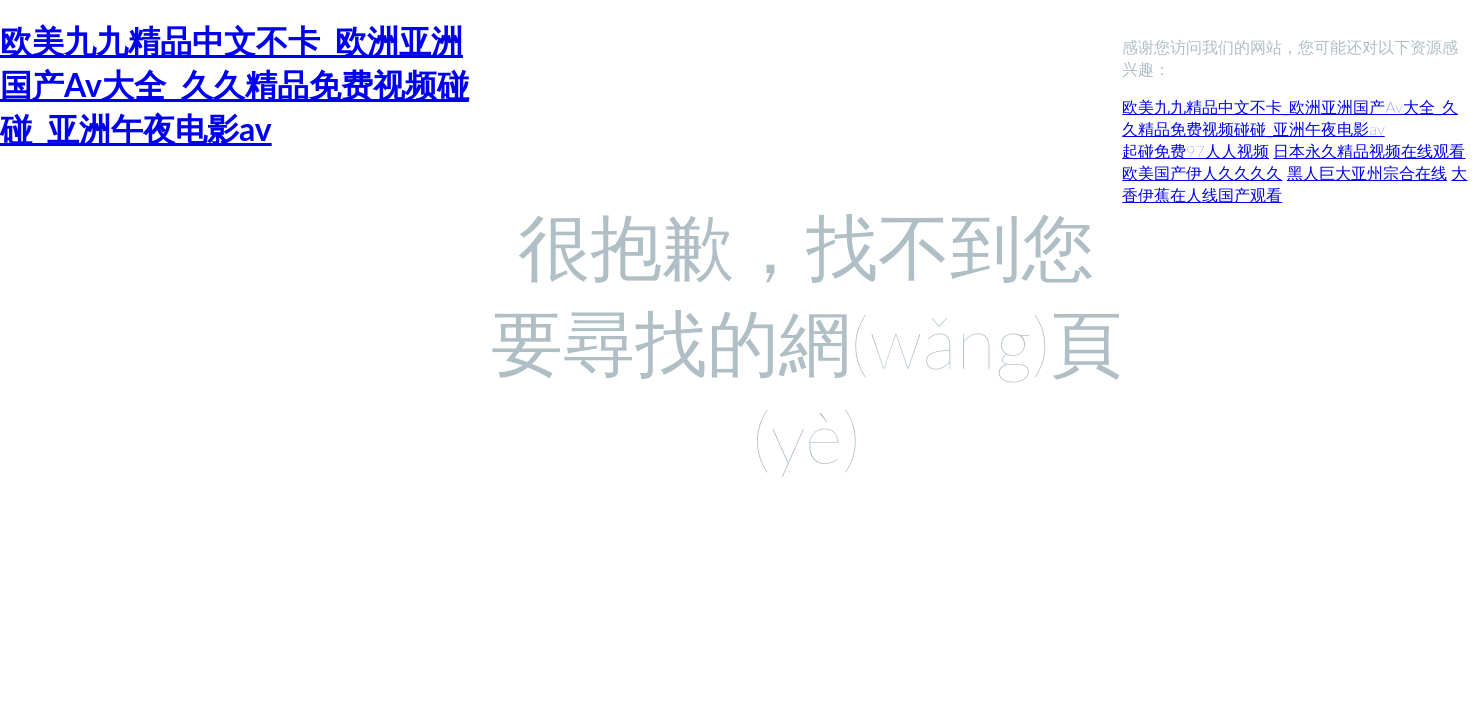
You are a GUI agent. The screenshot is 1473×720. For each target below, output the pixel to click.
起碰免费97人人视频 (1195, 150)
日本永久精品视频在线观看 (1369, 150)
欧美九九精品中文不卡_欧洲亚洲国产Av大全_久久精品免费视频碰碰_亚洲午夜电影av (234, 84)
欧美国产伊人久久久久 (1202, 172)
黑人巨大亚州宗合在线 (1367, 172)
